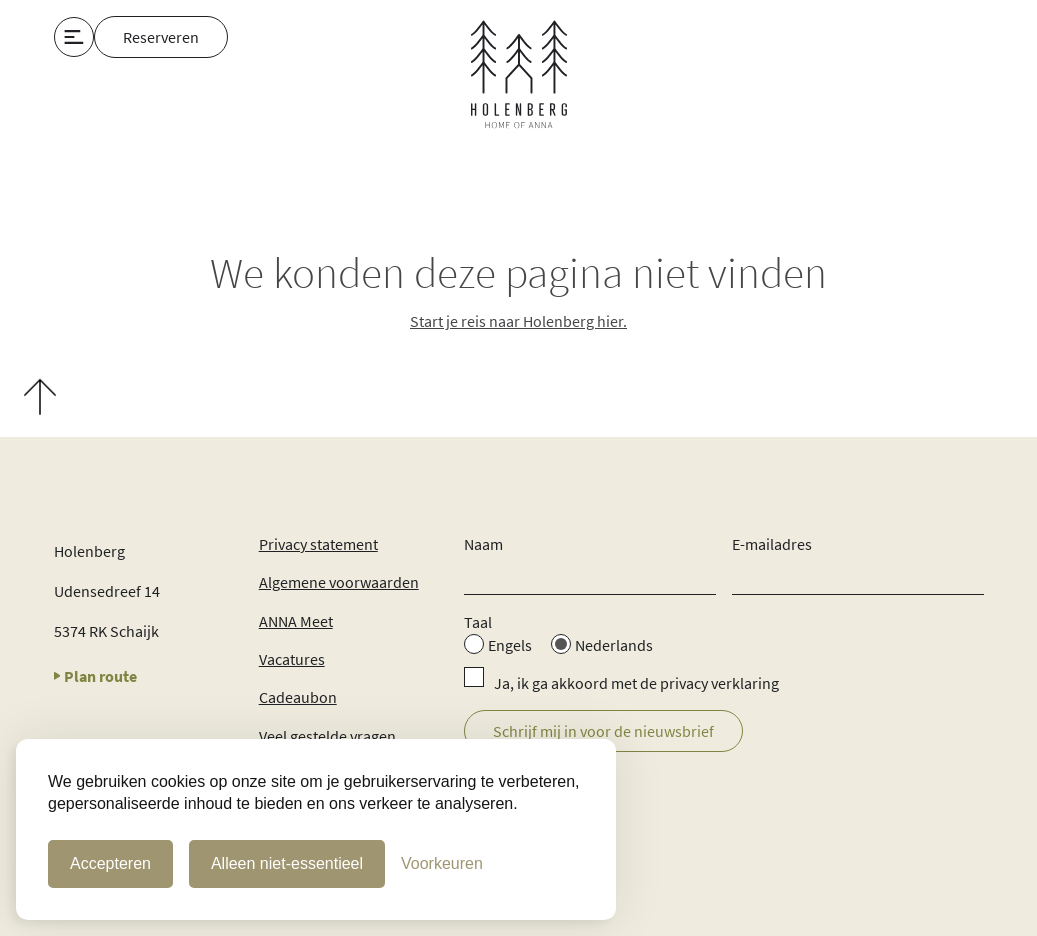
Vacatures (292, 659)
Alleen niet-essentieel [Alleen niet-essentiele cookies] (287, 863)
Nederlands (614, 645)
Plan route (96, 676)
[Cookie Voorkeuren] (442, 864)
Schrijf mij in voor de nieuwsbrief (603, 731)
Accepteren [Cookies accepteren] (110, 863)
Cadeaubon (298, 697)
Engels (510, 645)
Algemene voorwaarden (339, 582)
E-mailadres (772, 544)
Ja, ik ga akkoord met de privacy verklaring (636, 683)
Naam (483, 544)
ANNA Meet (296, 621)
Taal (478, 622)
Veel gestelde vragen (327, 736)
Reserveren (161, 37)
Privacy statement (318, 544)
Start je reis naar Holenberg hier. (518, 321)
